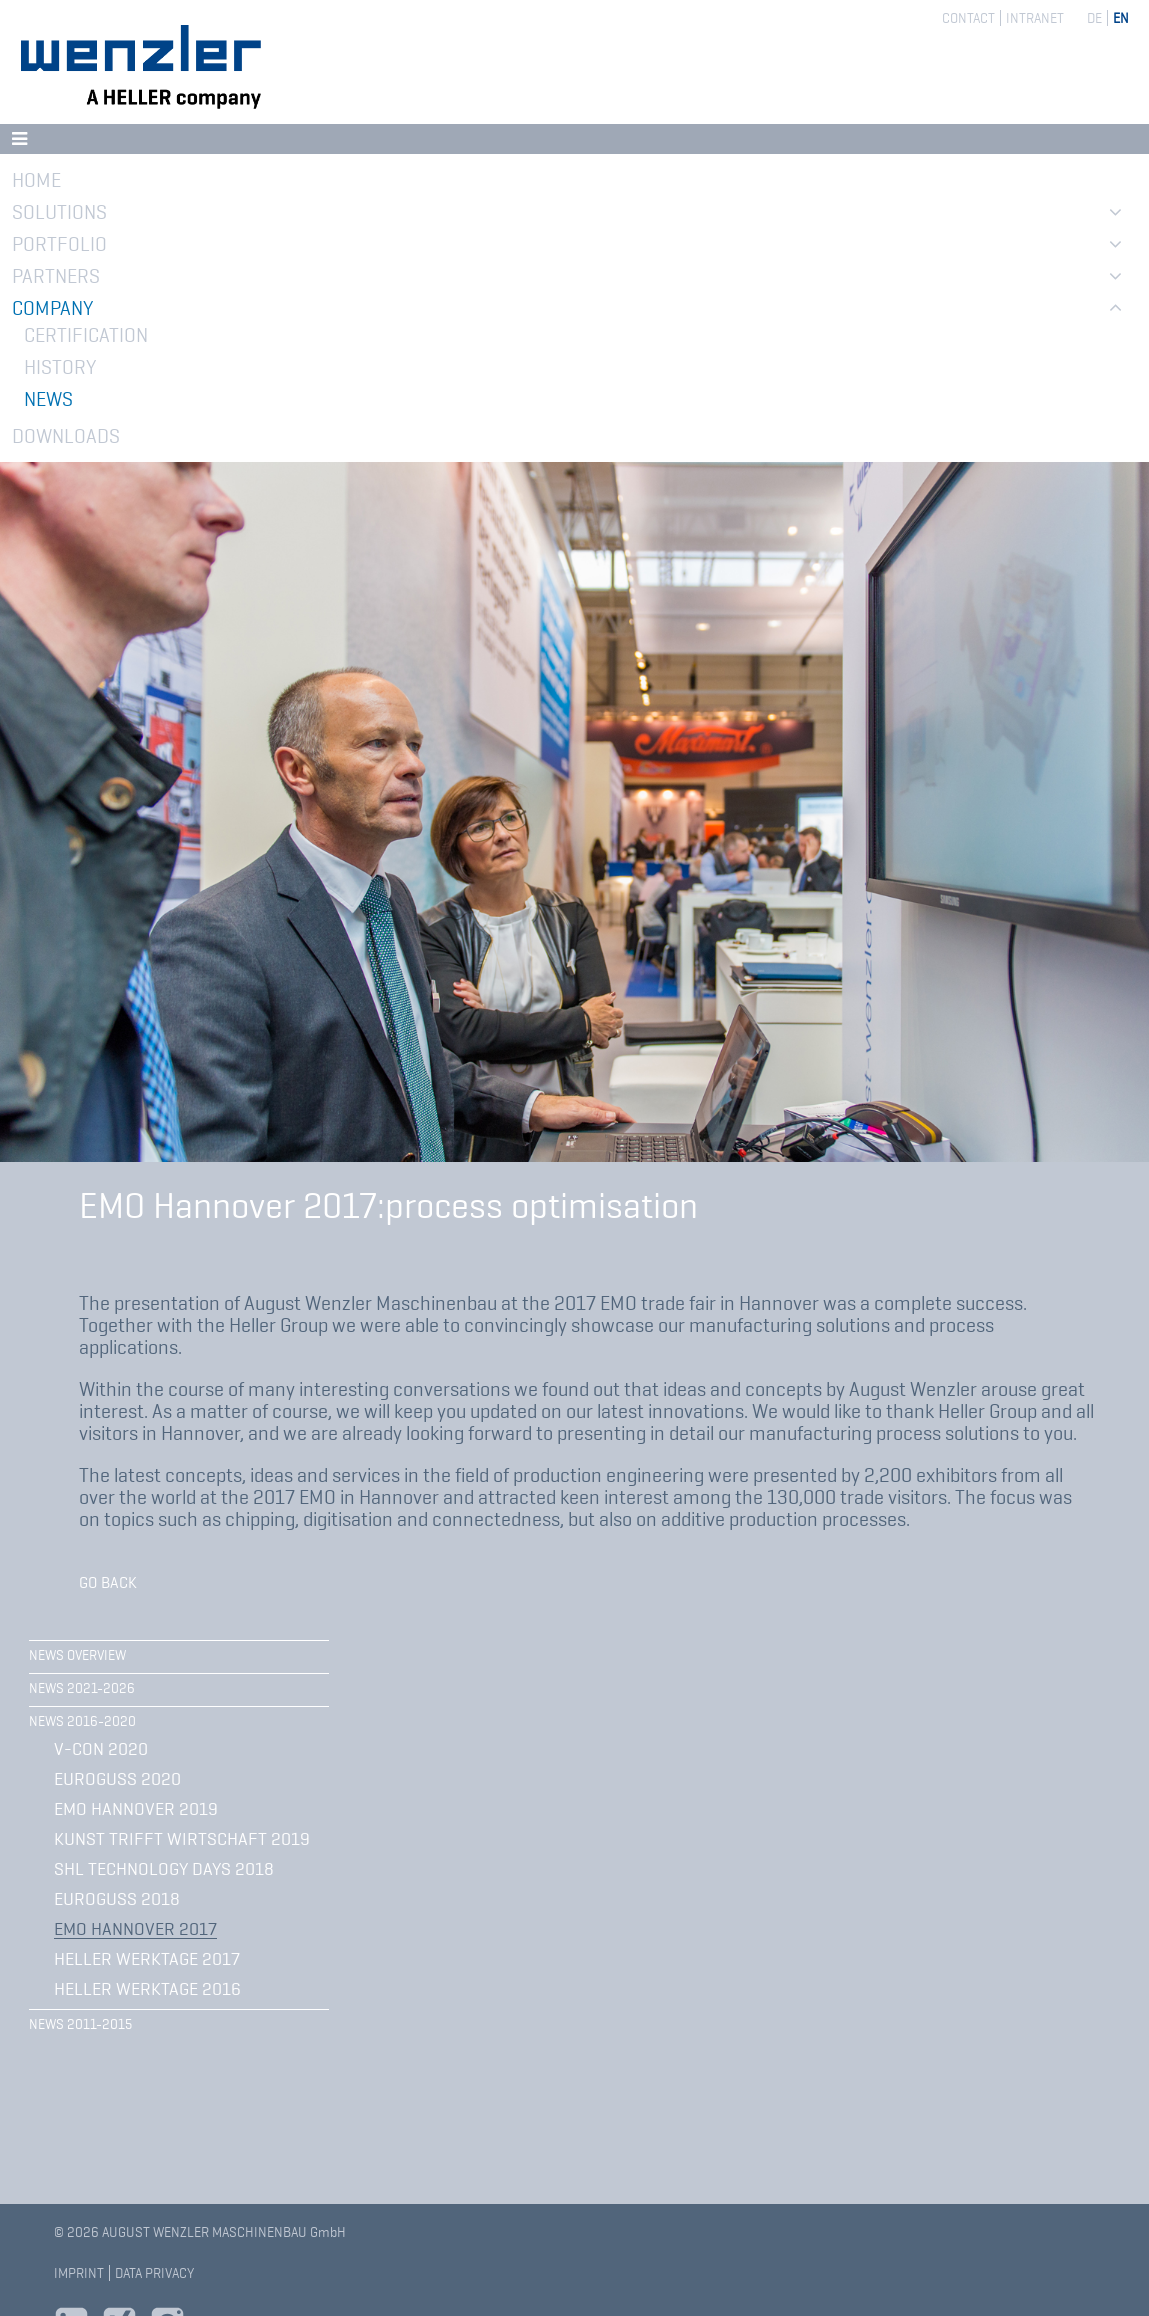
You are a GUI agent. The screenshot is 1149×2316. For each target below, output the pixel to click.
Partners (56, 276)
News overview (77, 1655)
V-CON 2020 (101, 1749)
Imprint (79, 2273)
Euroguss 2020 (117, 1779)
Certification (86, 335)
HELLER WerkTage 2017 (147, 1959)
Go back (108, 1583)
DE (1094, 18)
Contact (968, 18)
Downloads (66, 436)
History (60, 367)
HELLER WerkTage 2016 (147, 1989)
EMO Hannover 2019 (136, 1809)
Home (36, 180)
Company (52, 308)
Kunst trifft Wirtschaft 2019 (182, 1839)
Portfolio (59, 244)
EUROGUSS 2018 (117, 1899)
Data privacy (154, 2273)
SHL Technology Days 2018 (164, 1869)
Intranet (1035, 18)
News (48, 399)
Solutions (59, 212)
